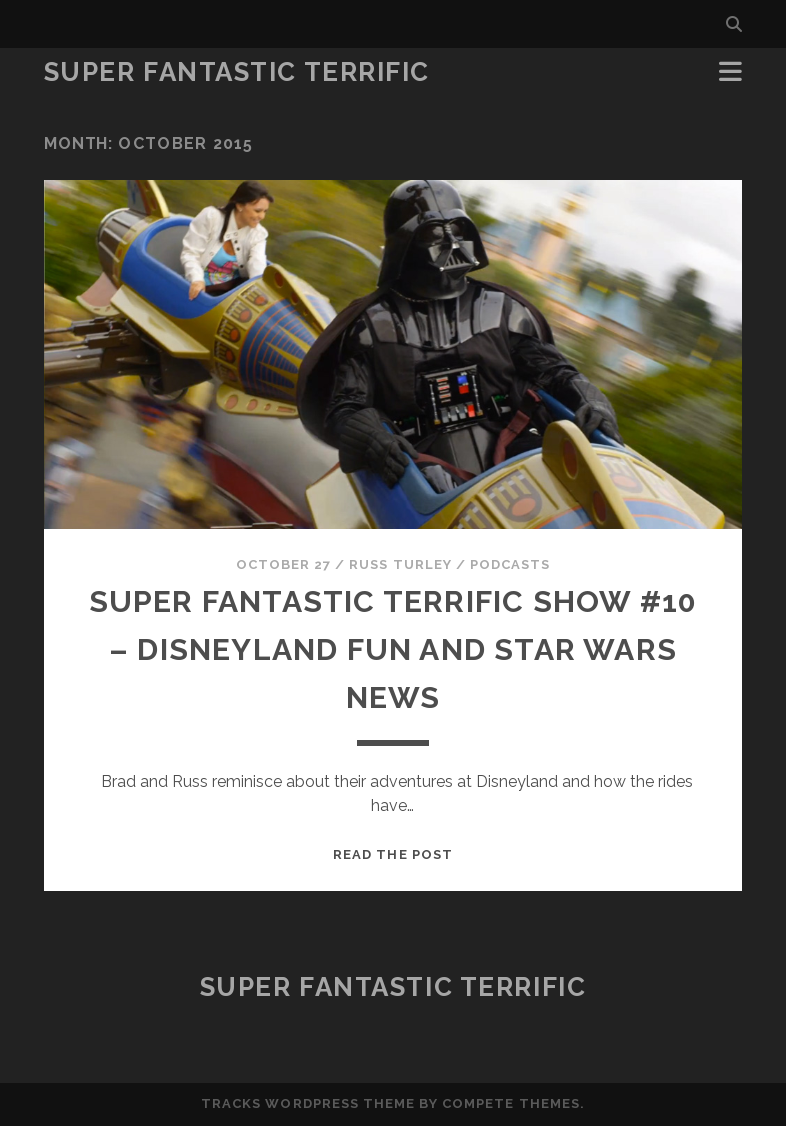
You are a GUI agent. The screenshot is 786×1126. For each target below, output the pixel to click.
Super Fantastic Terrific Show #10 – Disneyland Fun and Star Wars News (393, 649)
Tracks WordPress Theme (308, 1103)
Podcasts (510, 564)
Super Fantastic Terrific (237, 72)
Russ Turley (400, 564)
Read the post (393, 854)
